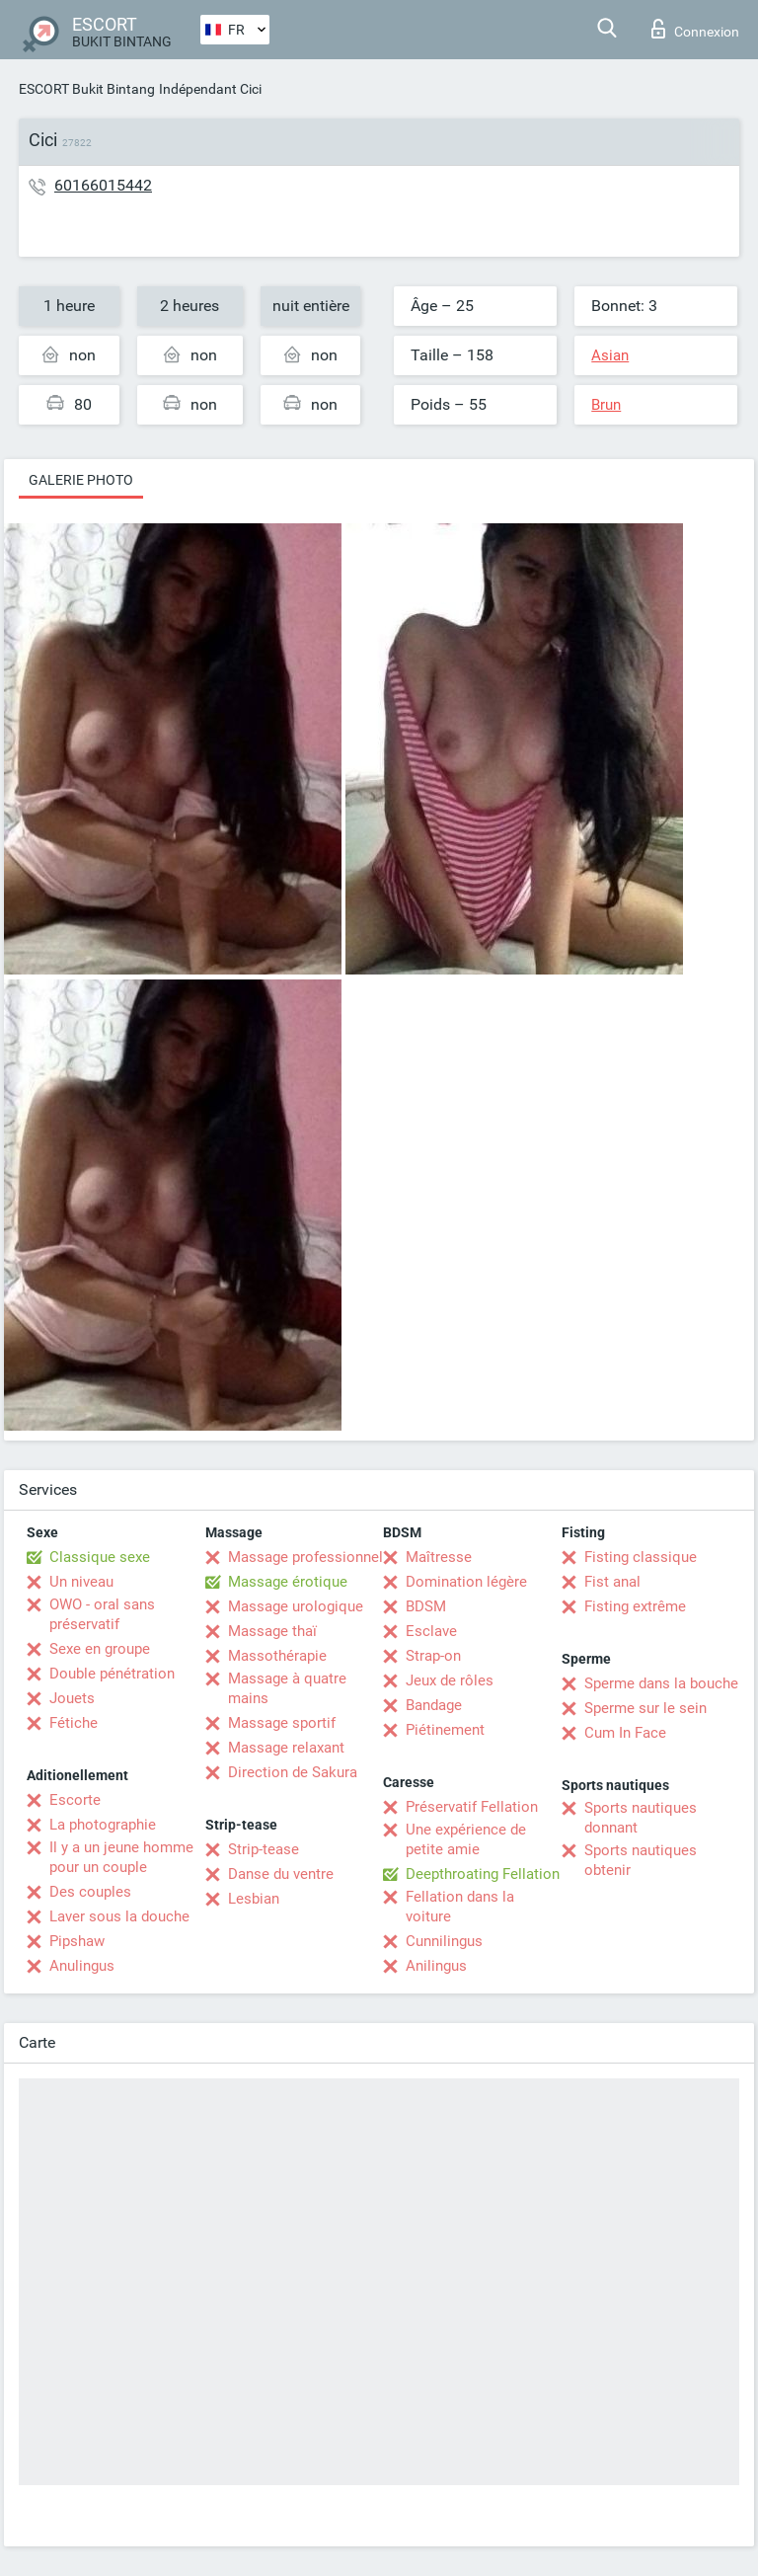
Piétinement (445, 1730)
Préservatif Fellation (472, 1807)
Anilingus (436, 1966)
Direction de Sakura (292, 1772)
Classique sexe (99, 1557)
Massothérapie (277, 1656)
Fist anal (612, 1582)
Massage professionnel (305, 1557)
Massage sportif (282, 1723)
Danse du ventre (281, 1874)
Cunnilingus (444, 1941)
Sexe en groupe (99, 1649)
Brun (606, 405)
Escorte (75, 1800)
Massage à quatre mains (287, 1688)
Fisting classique (640, 1557)
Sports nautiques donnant (640, 1817)
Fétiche (73, 1723)
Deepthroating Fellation (483, 1874)
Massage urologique (295, 1606)
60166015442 (103, 185)
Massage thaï (272, 1631)
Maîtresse (439, 1557)
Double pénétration (112, 1673)
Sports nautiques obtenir (640, 1860)
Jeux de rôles (449, 1680)
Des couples (90, 1892)
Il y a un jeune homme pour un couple (121, 1857)
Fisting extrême (635, 1606)
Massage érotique (287, 1582)
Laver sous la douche (119, 1916)
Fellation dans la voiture (460, 1906)
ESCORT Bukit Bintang (87, 89)
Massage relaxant (286, 1747)
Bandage (434, 1705)
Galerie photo (81, 480)
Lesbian (253, 1899)
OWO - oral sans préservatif (102, 1614)
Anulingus (81, 1966)
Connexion (695, 28)
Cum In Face (625, 1733)
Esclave (431, 1631)
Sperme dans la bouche (661, 1683)
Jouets (72, 1698)
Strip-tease (263, 1849)
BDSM (426, 1606)
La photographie (102, 1825)
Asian (610, 355)
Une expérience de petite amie (466, 1839)
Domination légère (466, 1582)
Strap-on (433, 1656)
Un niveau (81, 1582)
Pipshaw (77, 1941)
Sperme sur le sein (645, 1708)
